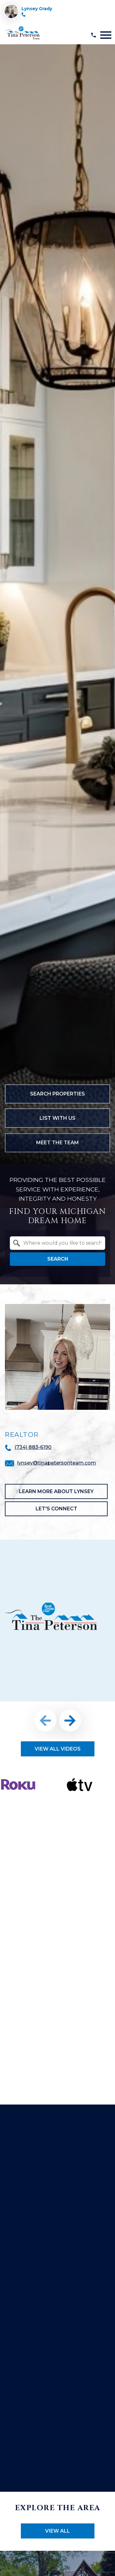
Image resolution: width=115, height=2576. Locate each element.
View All (57, 2531)
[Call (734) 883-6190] (23, 15)
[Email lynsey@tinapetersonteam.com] (51, 1463)
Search (57, 1259)
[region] (57, 1684)
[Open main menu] (105, 35)
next (70, 1720)
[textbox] (61, 1243)
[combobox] (57, 1243)
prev (45, 1720)
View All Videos (58, 1749)
